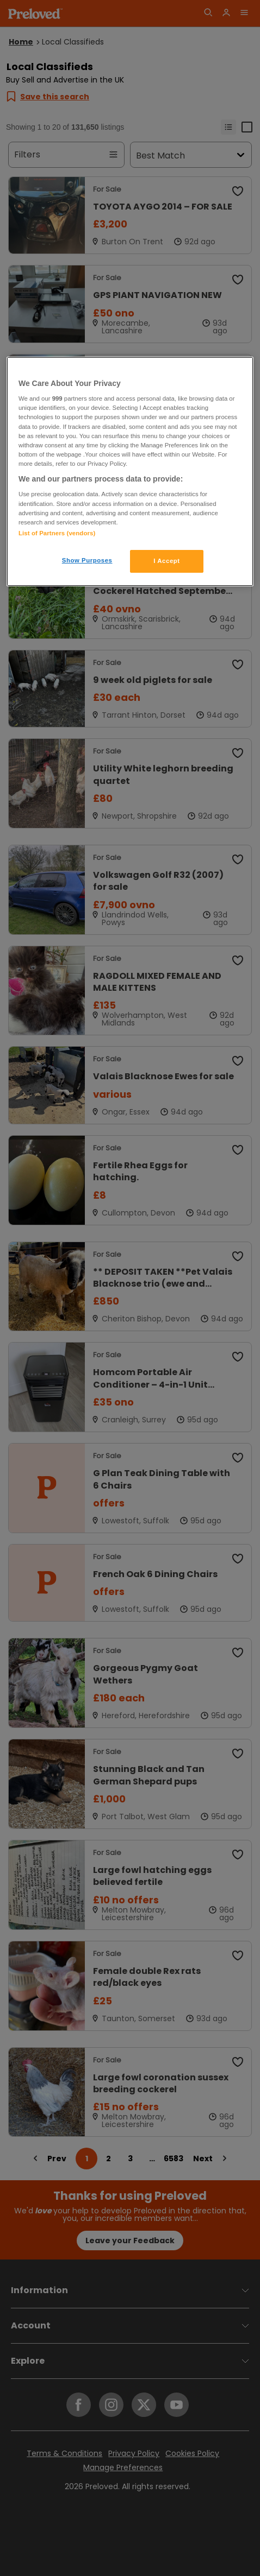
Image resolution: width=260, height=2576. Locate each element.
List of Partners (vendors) (56, 533)
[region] (130, 471)
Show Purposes (87, 560)
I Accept (166, 561)
